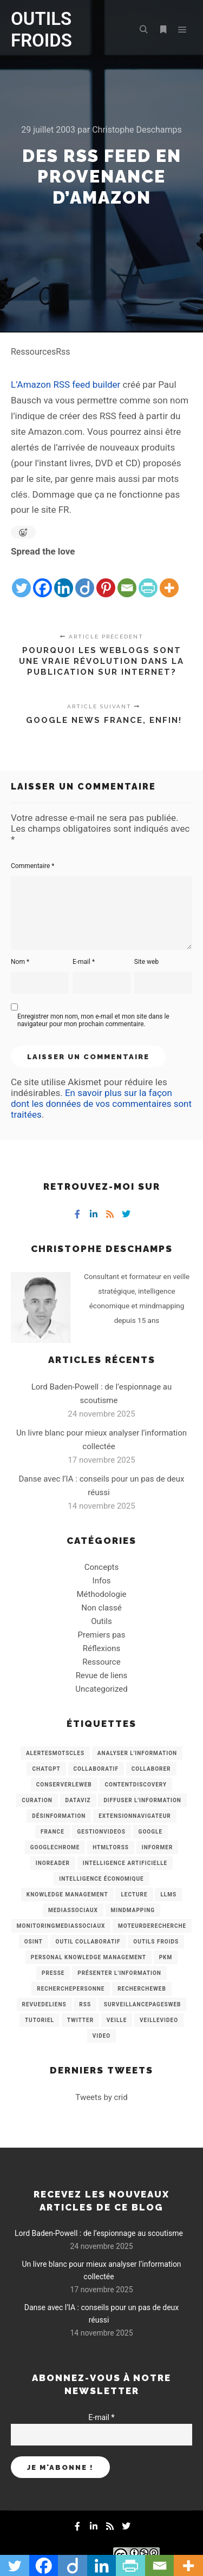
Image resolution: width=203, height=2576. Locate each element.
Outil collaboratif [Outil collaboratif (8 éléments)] (88, 1942)
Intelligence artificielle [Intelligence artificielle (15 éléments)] (125, 1863)
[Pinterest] (105, 579)
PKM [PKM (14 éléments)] (166, 1957)
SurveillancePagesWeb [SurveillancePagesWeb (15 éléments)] (142, 2004)
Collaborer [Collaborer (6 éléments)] (151, 1769)
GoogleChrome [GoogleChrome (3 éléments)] (55, 1847)
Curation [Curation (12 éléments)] (37, 1800)
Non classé (101, 1608)
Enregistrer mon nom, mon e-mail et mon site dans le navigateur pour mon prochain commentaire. (93, 1020)
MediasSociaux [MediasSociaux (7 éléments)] (73, 1910)
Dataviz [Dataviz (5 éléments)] (78, 1800)
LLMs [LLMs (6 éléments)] (168, 1894)
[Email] (126, 579)
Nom (20, 962)
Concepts (101, 1567)
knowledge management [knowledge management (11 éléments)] (67, 1894)
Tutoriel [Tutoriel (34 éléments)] (39, 2020)
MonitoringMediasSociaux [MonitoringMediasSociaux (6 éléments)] (61, 1926)
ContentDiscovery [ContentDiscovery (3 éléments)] (135, 1785)
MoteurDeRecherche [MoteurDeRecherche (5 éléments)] (152, 1926)
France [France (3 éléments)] (52, 1832)
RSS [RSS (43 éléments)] (85, 2004)
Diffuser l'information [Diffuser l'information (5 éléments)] (142, 1800)
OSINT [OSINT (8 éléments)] (33, 1942)
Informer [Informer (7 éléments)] (157, 1847)
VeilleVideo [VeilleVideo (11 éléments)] (159, 2020)
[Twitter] (21, 579)
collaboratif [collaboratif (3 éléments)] (96, 1769)
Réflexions (101, 1648)
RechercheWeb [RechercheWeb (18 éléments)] (141, 1989)
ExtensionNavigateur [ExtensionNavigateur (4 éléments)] (135, 1816)
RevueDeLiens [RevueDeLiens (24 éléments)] (44, 2004)
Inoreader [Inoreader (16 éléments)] (53, 1863)
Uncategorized (101, 1689)
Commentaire (33, 866)
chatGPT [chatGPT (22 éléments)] (46, 1769)
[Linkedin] (63, 579)
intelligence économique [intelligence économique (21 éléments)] (101, 1879)
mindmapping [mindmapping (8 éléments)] (133, 1910)
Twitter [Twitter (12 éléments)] (80, 2020)
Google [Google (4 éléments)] (150, 1832)
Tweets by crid (101, 2097)
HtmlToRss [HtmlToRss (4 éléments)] (111, 1847)
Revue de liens (102, 1675)
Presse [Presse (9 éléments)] (53, 1973)
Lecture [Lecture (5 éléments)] (134, 1894)
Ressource (101, 1662)
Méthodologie (101, 1594)
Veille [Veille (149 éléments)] (117, 2020)
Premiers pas (102, 1635)
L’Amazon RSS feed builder (67, 384)
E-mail (84, 962)
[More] (169, 579)
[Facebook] (42, 579)
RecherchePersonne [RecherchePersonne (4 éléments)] (70, 1989)
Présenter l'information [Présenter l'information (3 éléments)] (119, 1973)
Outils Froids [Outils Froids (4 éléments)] (156, 1942)
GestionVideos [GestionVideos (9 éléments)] (101, 1832)
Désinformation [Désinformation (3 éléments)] (59, 1816)
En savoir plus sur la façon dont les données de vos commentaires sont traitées (101, 1103)
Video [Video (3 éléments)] (101, 2036)
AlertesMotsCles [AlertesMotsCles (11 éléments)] (55, 1753)
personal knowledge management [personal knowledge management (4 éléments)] (88, 1957)
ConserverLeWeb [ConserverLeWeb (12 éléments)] (64, 1785)
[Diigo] (84, 579)
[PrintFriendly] (148, 579)
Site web (146, 962)
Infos (102, 1581)
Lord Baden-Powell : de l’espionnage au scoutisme (99, 2233)
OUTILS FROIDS (41, 29)
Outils (101, 1621)
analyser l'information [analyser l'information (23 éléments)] (137, 1753)
